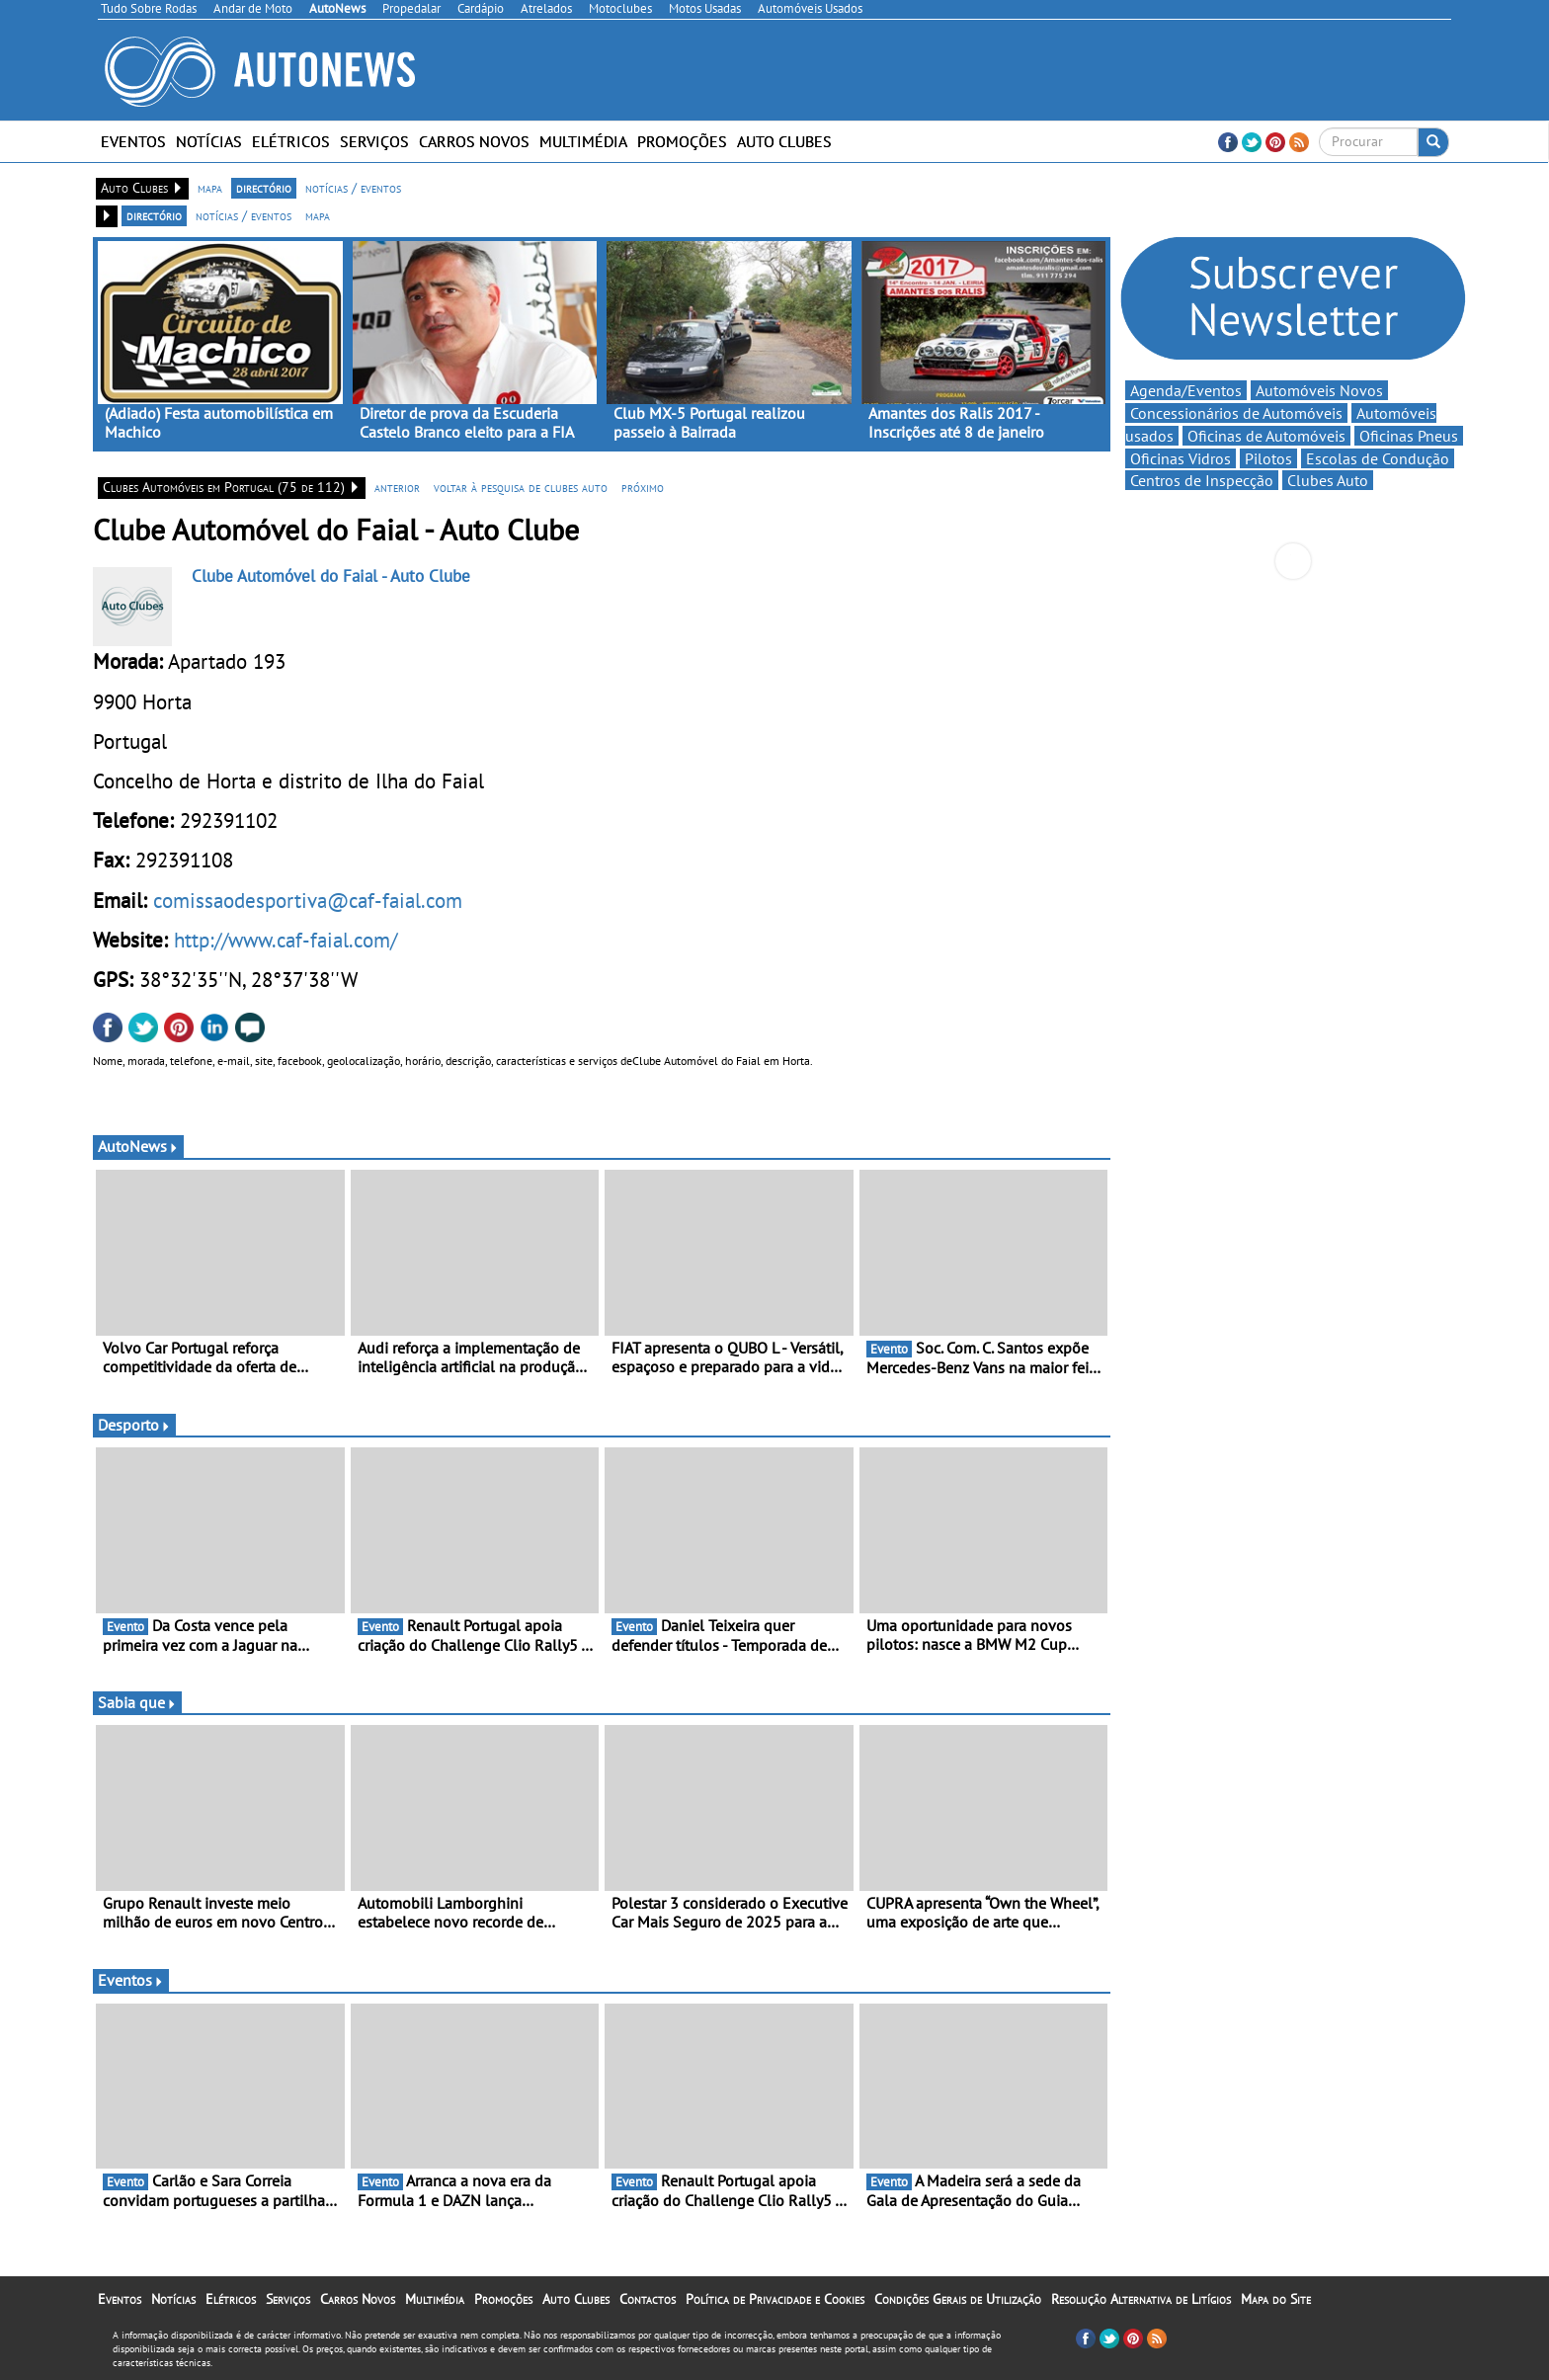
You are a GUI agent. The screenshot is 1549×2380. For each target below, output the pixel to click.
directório (263, 188)
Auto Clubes (784, 141)
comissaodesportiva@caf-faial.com (307, 900)
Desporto (134, 1425)
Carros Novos (474, 141)
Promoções (682, 141)
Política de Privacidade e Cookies (775, 2299)
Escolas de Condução (1377, 458)
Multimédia (583, 141)
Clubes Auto (1327, 480)
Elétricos (291, 141)
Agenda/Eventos (1186, 390)
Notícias (209, 141)
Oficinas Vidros (1180, 458)
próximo (642, 487)
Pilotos (1268, 458)
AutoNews (138, 1146)
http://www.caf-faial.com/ (285, 939)
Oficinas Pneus (1408, 436)
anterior (397, 487)
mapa (210, 188)
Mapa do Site (1276, 2299)
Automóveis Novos (1319, 390)
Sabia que (137, 1702)
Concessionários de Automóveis (1236, 413)
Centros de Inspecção (1201, 480)
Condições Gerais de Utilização (957, 2299)
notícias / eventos (353, 188)
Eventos (133, 141)
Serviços (374, 141)
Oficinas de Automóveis (1266, 436)
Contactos (647, 2299)
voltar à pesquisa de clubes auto (521, 487)
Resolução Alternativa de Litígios (1141, 2299)
